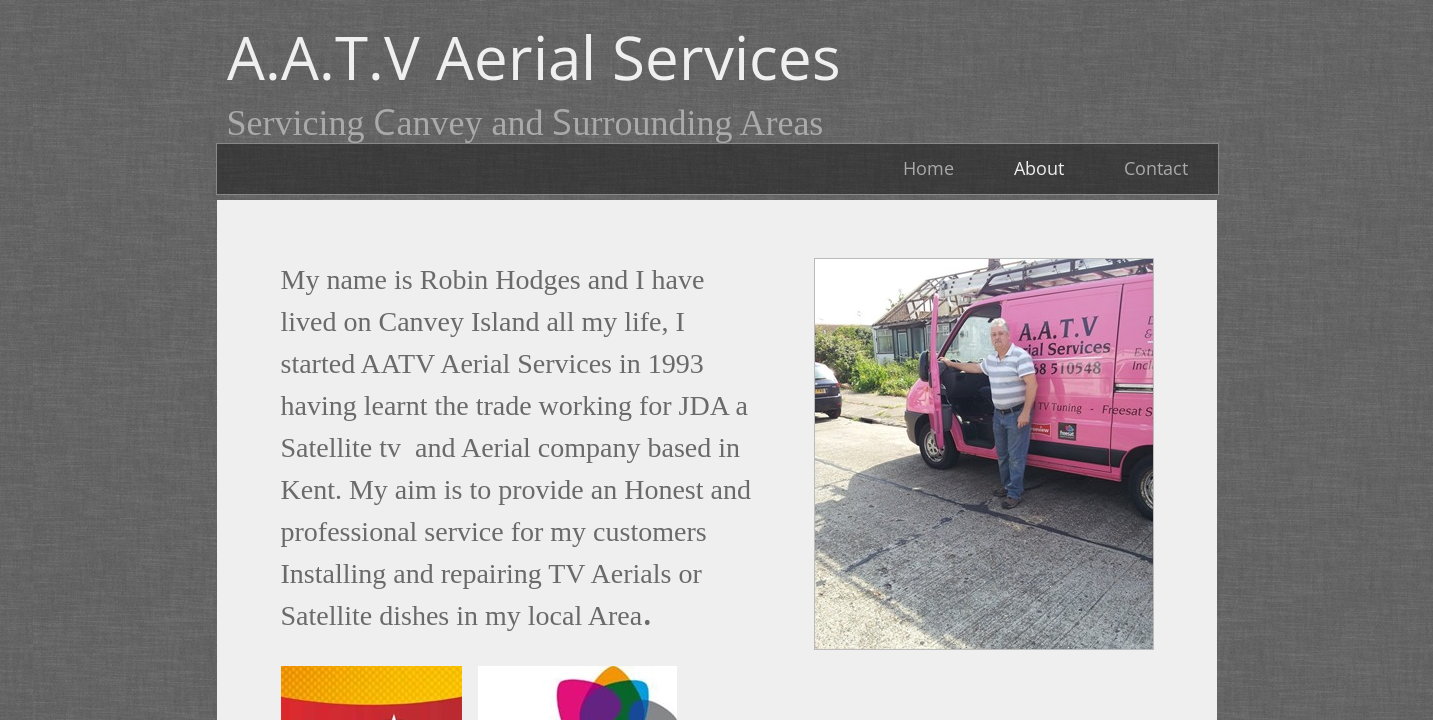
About (1039, 168)
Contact (1156, 168)
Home (928, 168)
